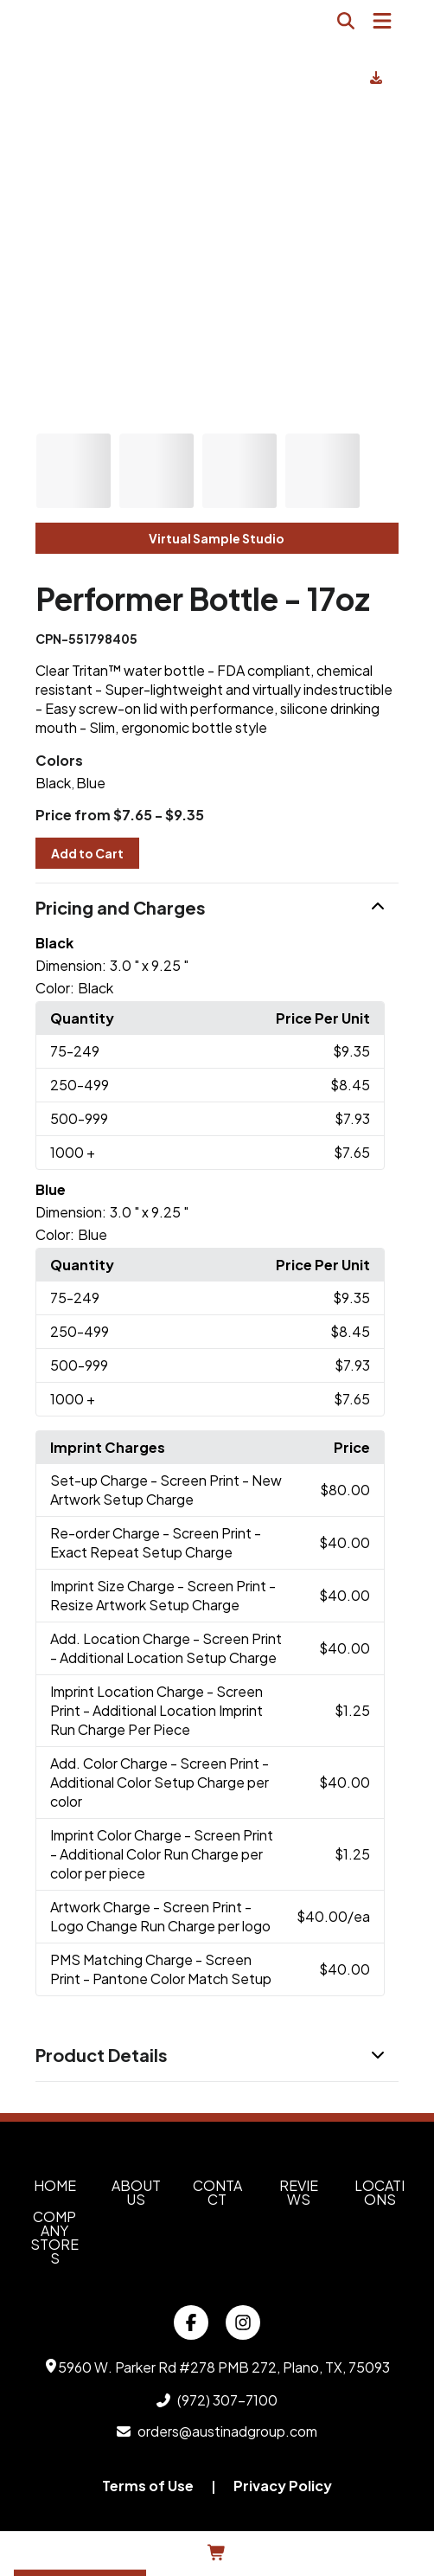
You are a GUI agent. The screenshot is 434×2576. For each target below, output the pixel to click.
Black (53, 783)
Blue (90, 783)
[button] (217, 908)
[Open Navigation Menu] (382, 21)
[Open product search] (346, 21)
